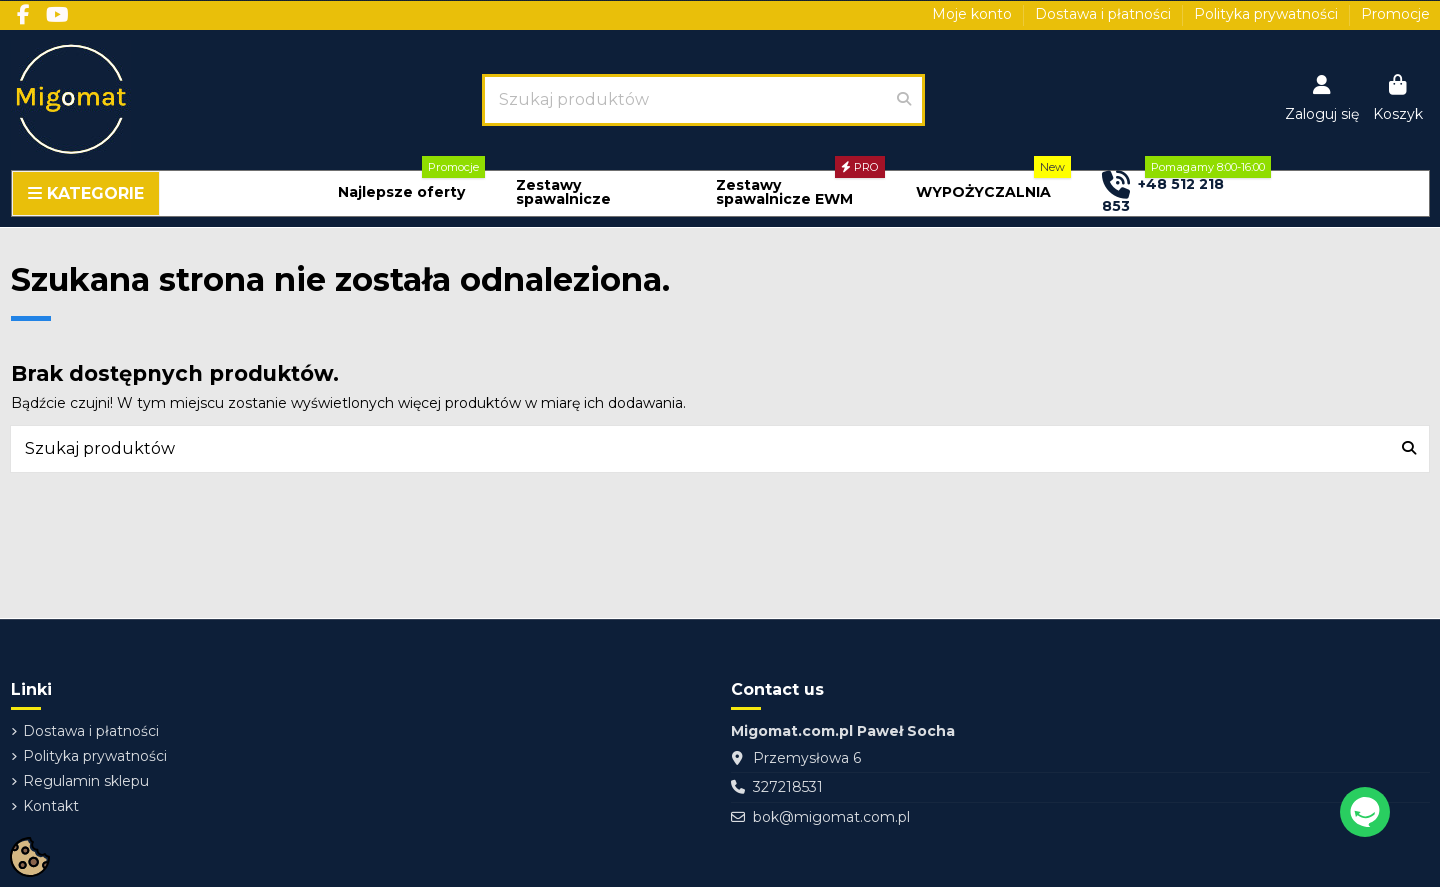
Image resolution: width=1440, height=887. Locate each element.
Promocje (1395, 14)
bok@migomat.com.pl (831, 817)
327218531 (788, 787)
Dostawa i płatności (1105, 14)
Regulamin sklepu (86, 781)
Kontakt (51, 806)
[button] (401, 192)
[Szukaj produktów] (904, 100)
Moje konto (974, 14)
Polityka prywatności (1268, 14)
